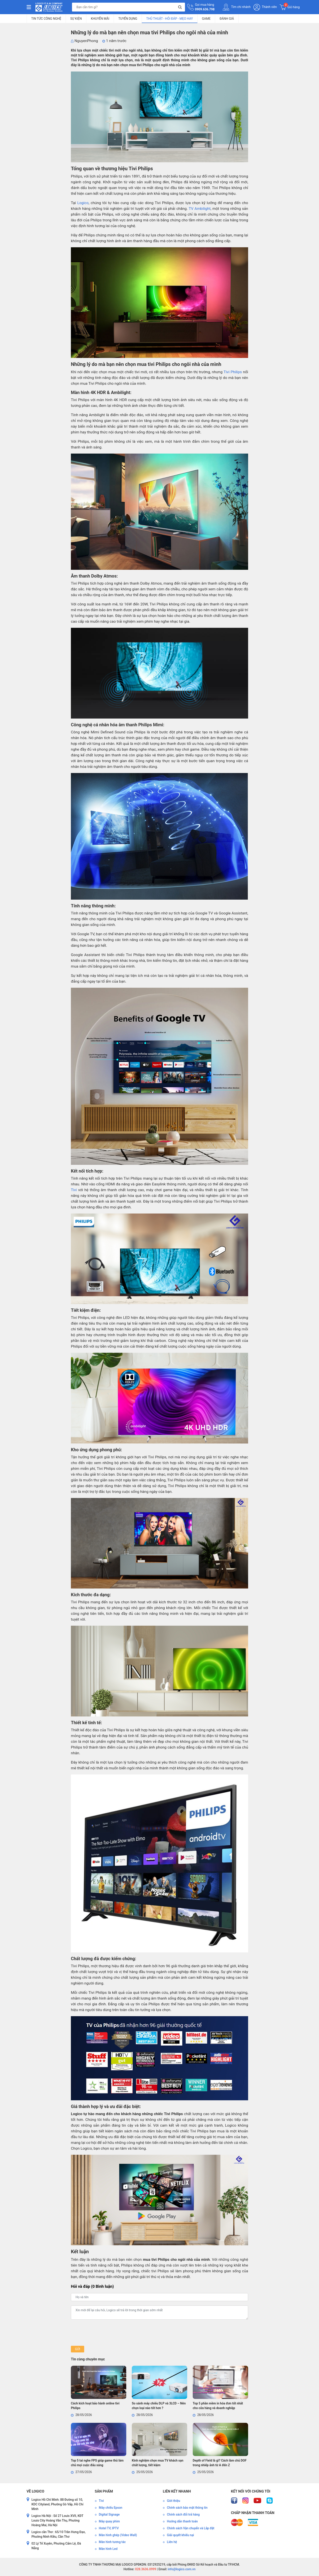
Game (206, 18)
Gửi (77, 2349)
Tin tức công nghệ (46, 18)
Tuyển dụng (127, 18)
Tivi (74, 1190)
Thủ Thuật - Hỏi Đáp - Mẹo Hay (169, 18)
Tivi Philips (233, 372)
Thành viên (265, 7)
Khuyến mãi (100, 18)
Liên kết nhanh (177, 2491)
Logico (83, 203)
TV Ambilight (200, 208)
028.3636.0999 (145, 2569)
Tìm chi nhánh (237, 7)
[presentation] (104, 2332)
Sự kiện (76, 18)
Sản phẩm (104, 2491)
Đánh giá (227, 18)
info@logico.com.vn (181, 2569)
